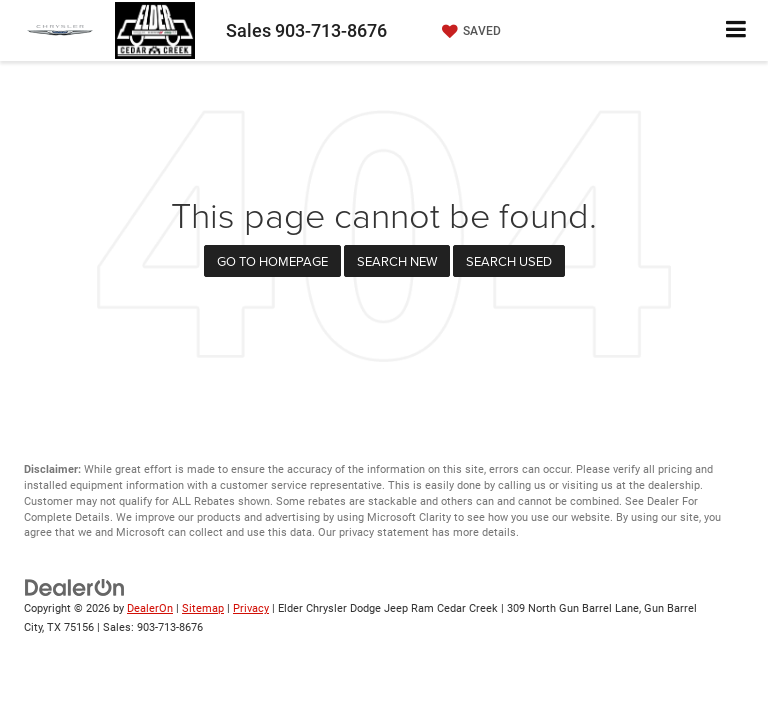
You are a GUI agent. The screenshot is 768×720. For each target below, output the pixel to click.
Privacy (251, 608)
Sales (306, 30)
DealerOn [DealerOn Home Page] (150, 608)
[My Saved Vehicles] (469, 31)
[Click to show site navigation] (736, 30)
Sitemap (203, 608)
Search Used (509, 261)
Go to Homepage (272, 261)
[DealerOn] (75, 587)
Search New (397, 261)
